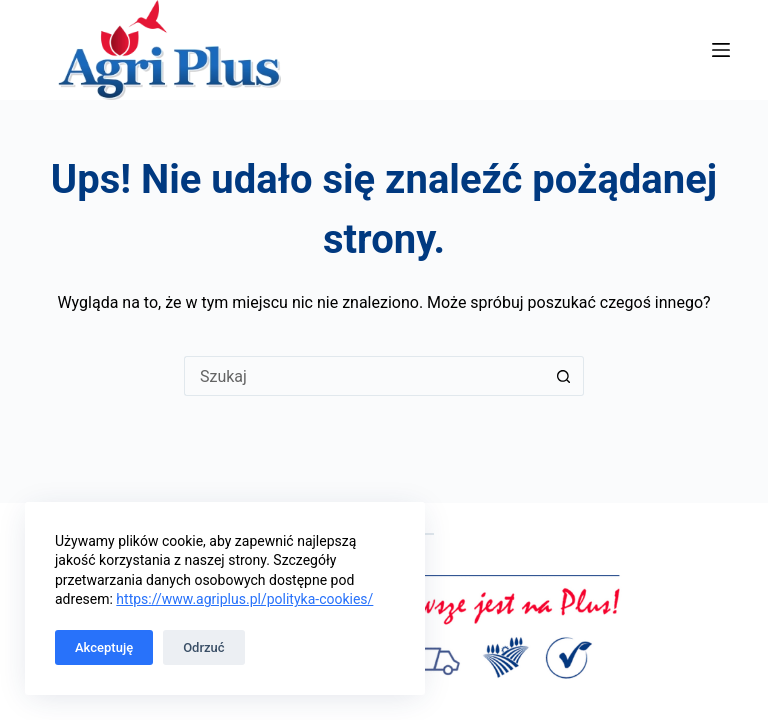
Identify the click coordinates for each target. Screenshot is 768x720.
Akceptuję (104, 647)
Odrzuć (203, 647)
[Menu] (721, 50)
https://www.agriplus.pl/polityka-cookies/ (244, 599)
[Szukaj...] (364, 376)
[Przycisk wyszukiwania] (564, 376)
